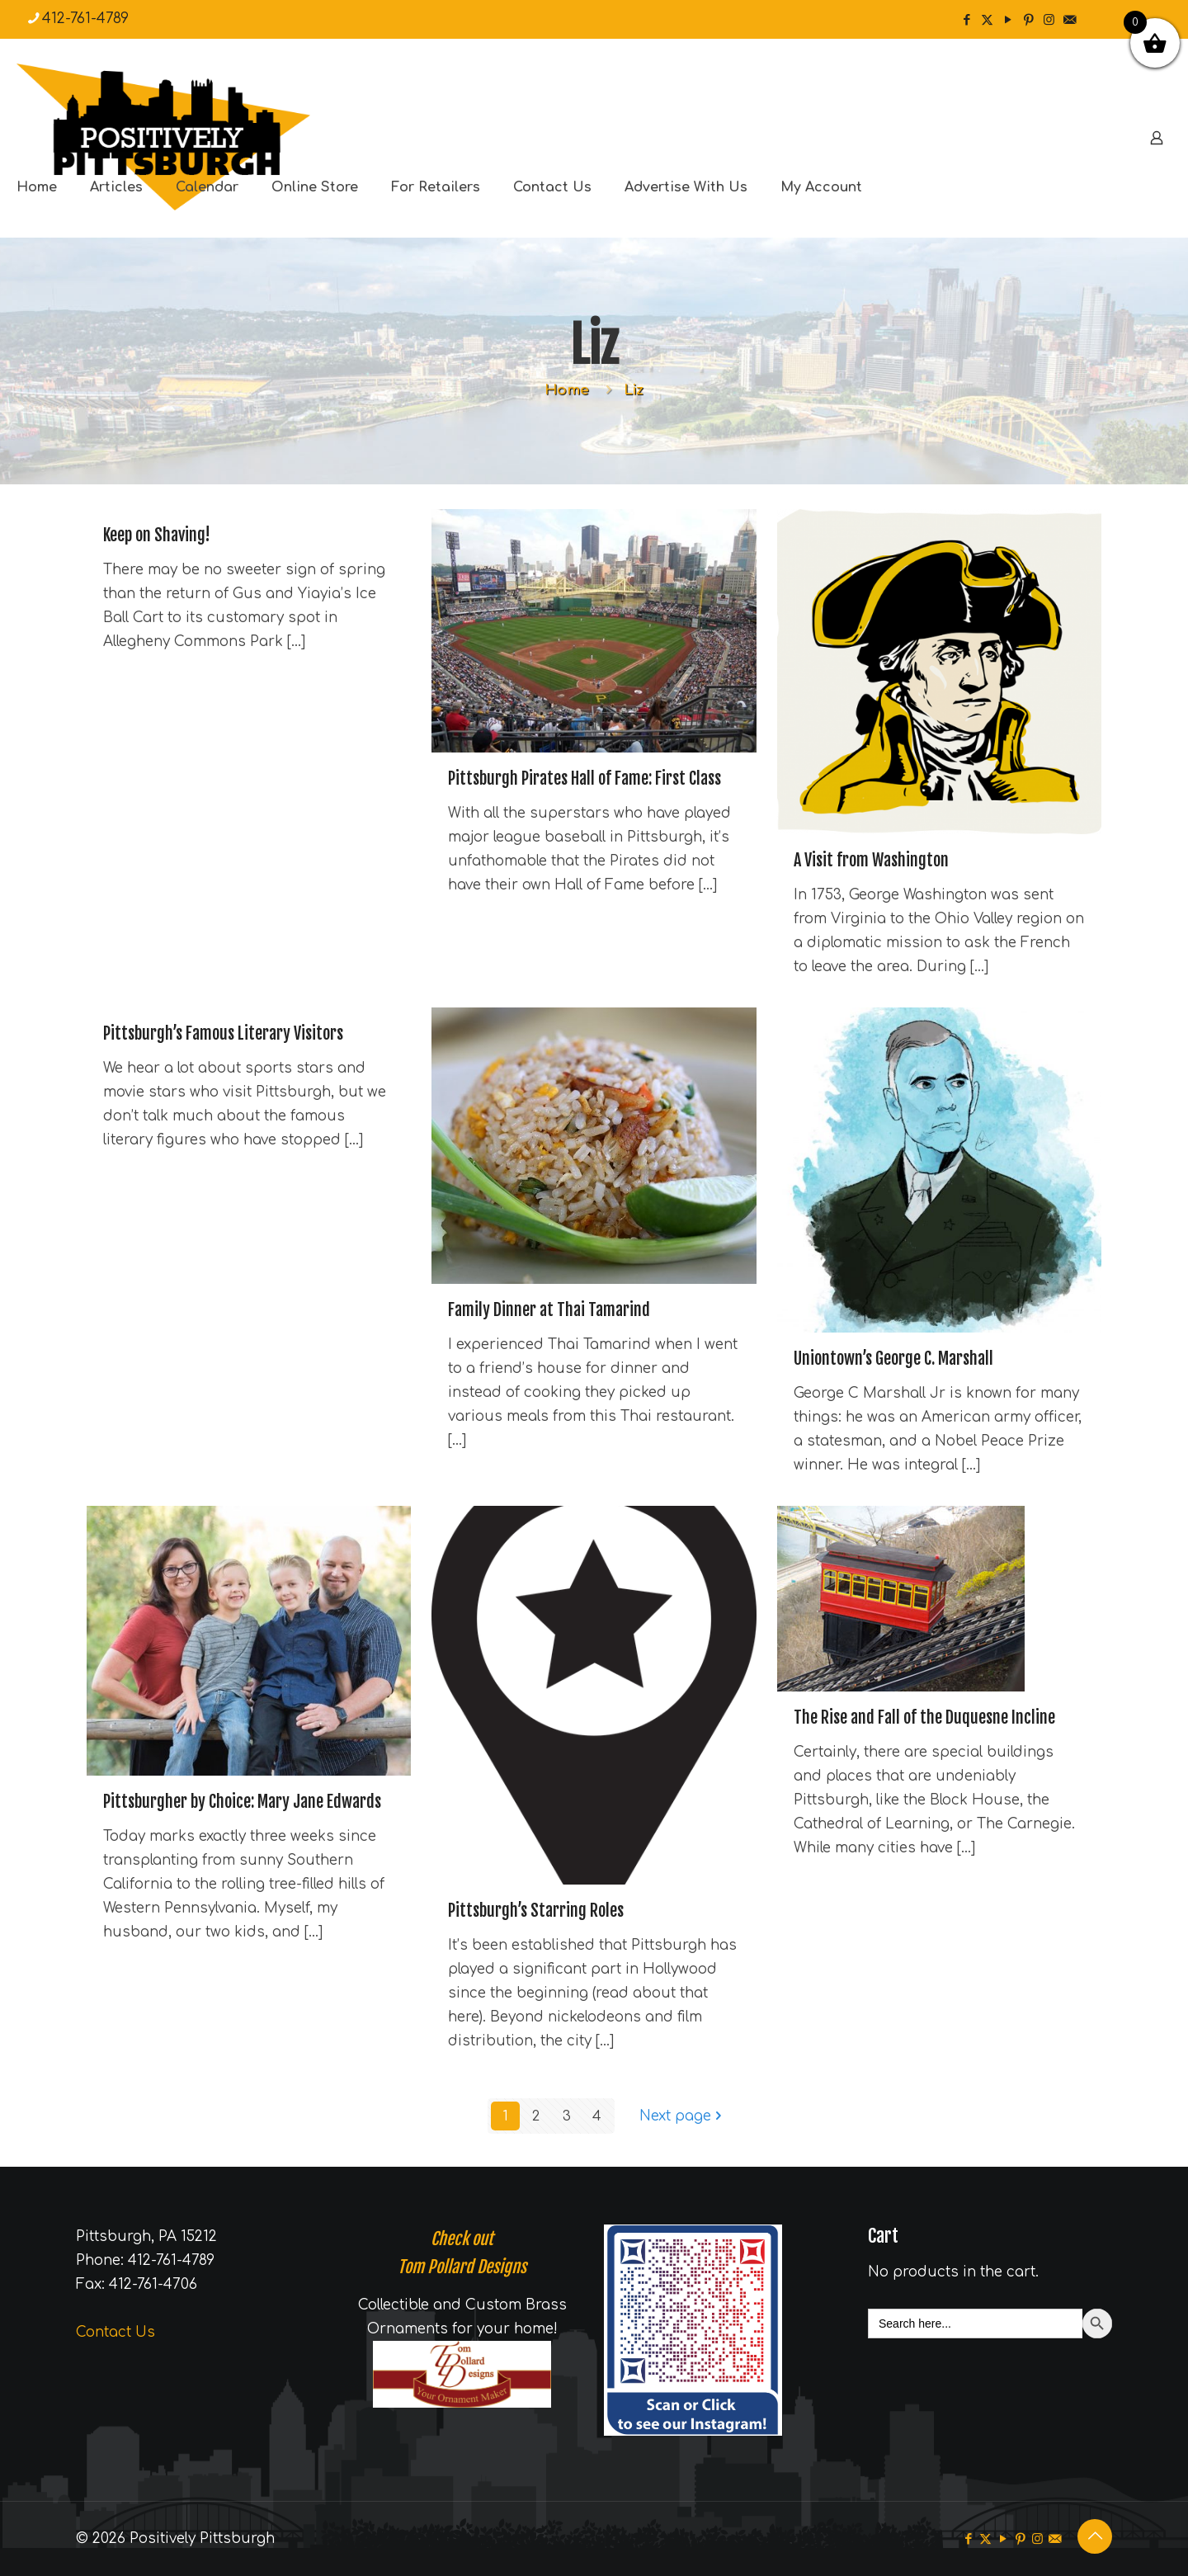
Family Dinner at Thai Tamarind (549, 1310)
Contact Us (115, 2332)
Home (566, 390)
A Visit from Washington (871, 860)
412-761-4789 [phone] (85, 18)
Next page (682, 2116)
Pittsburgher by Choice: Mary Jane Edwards (242, 1801)
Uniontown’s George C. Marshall (893, 1358)
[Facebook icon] (966, 20)
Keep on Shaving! (156, 535)
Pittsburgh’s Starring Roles (536, 1910)
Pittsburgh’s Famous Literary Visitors (223, 1033)
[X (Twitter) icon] (987, 20)
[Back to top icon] (1094, 2536)
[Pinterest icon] (1028, 20)
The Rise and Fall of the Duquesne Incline (924, 1717)
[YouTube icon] (1008, 20)
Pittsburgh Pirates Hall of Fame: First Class (584, 778)
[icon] (1069, 20)
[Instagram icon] (1049, 20)
